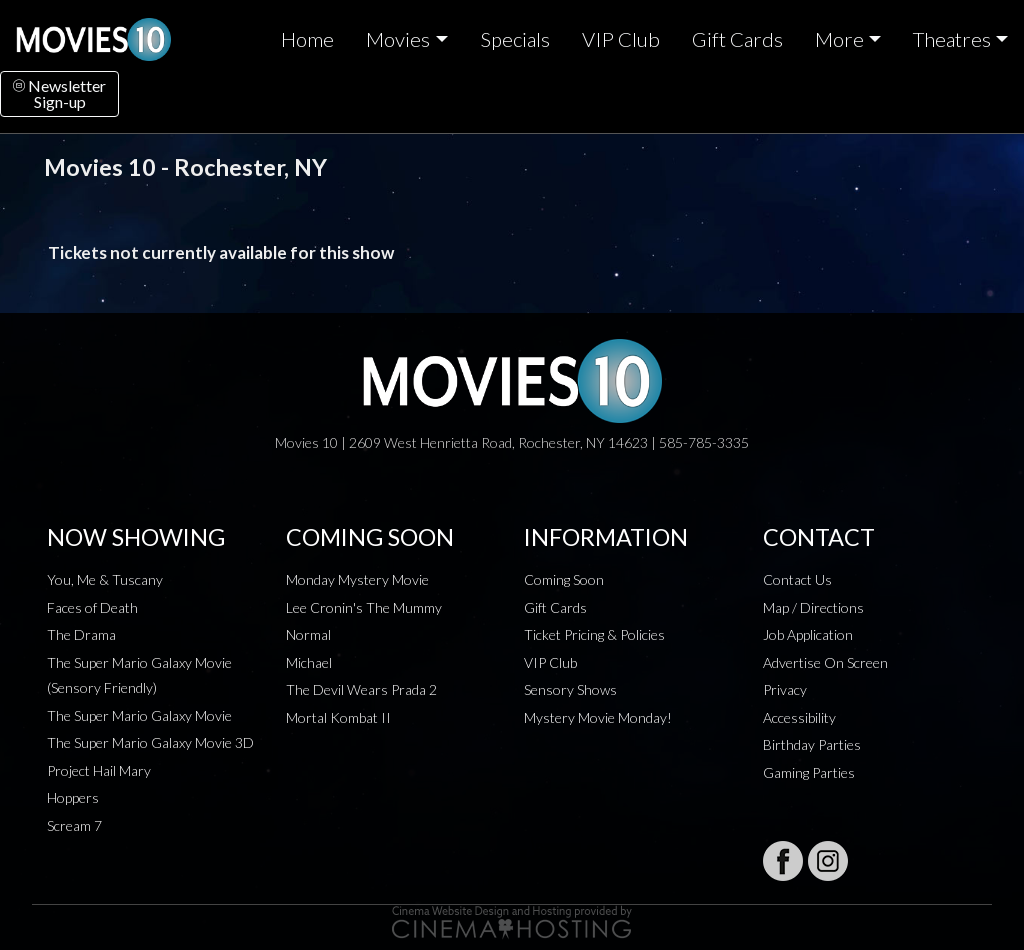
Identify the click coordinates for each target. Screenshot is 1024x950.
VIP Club (621, 39)
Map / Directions (813, 607)
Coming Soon (564, 579)
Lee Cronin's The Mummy (364, 607)
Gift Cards (737, 39)
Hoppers (73, 797)
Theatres (952, 39)
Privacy (785, 689)
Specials (515, 39)
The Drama (81, 634)
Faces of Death (92, 607)
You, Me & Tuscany (105, 579)
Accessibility (799, 717)
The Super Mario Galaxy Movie (139, 715)
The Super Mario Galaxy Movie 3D (150, 742)
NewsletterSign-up (59, 93)
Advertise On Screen (825, 662)
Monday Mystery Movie (357, 579)
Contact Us (797, 579)
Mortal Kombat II (338, 717)
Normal (308, 634)
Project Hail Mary (99, 770)
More (839, 39)
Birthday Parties (812, 744)
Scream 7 (74, 825)
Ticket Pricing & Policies (594, 634)
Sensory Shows (570, 689)
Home (307, 39)
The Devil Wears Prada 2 (361, 689)
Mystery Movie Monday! (598, 717)
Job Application (808, 634)
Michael (309, 662)
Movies (398, 39)
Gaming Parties (809, 772)
